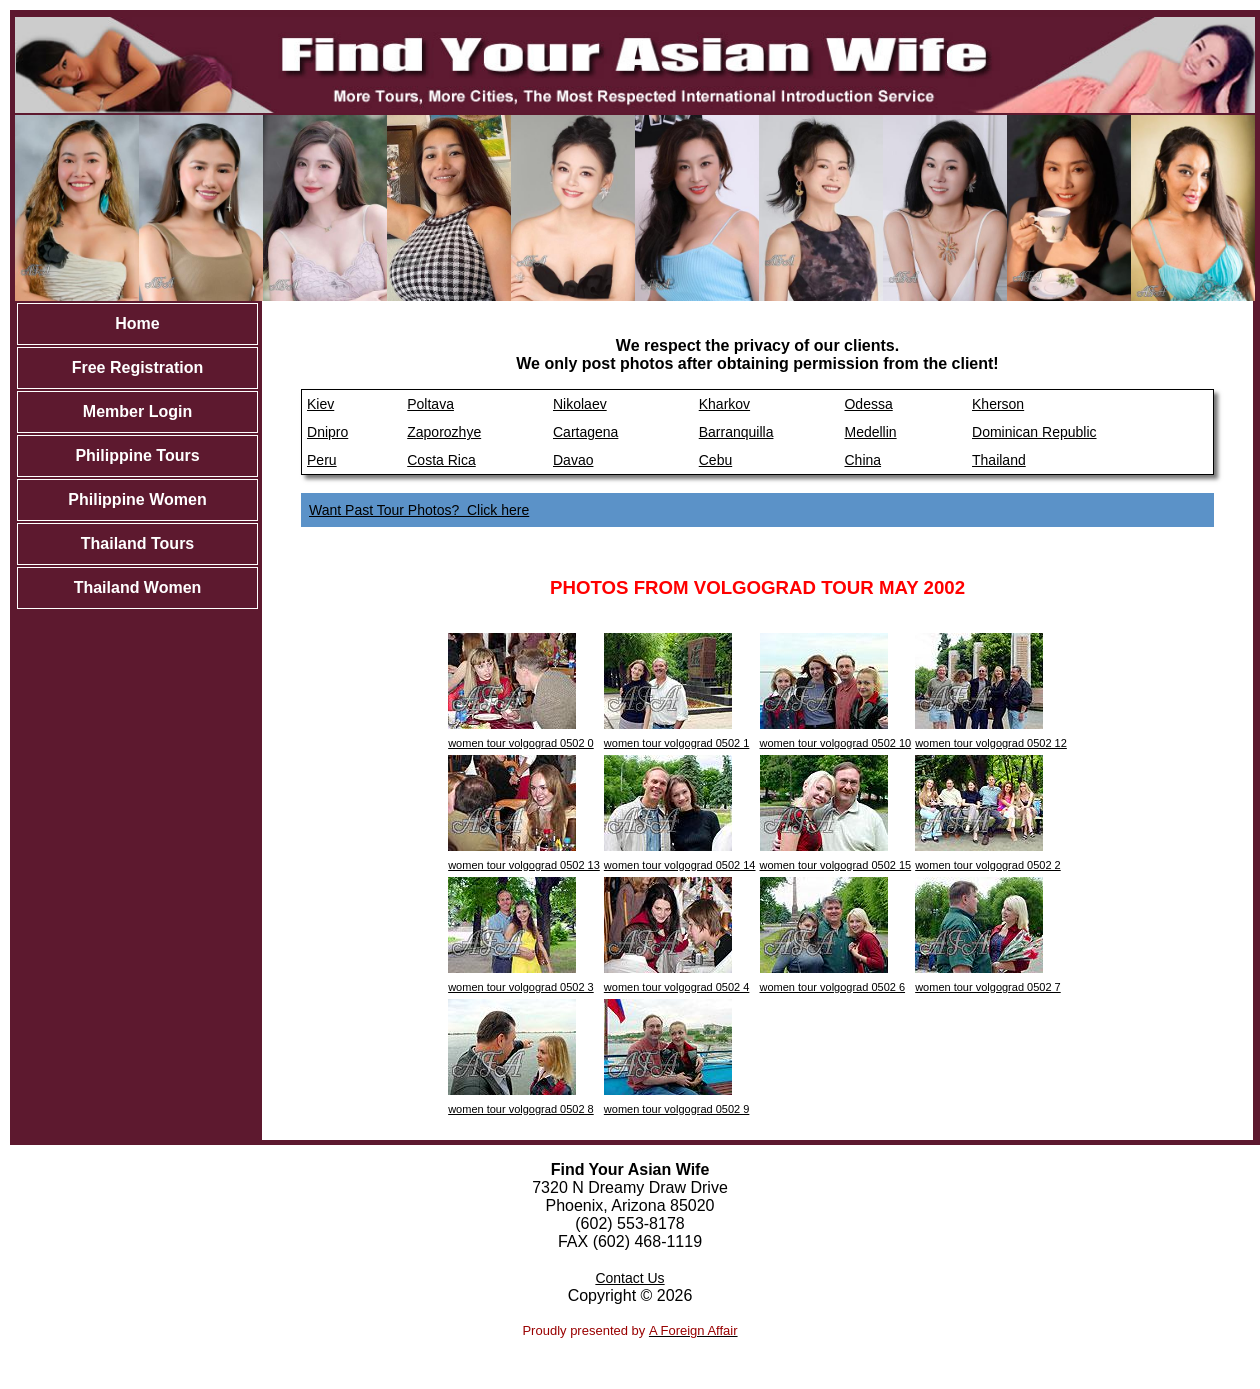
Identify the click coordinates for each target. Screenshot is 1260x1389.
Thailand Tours (137, 543)
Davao (573, 460)
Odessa (868, 404)
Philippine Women (137, 499)
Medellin (870, 432)
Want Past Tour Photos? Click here (419, 510)
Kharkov (724, 404)
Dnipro (327, 432)
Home (137, 323)
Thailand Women (138, 587)
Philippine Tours (137, 455)
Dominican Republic (1034, 432)
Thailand (999, 460)
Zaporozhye (444, 432)
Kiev (320, 404)
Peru (322, 460)
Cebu (715, 460)
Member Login (137, 411)
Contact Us (629, 1278)
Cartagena (585, 432)
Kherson (998, 404)
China (862, 460)
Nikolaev (580, 404)
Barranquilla (736, 432)
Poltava (430, 404)
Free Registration (138, 367)
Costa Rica (441, 460)
